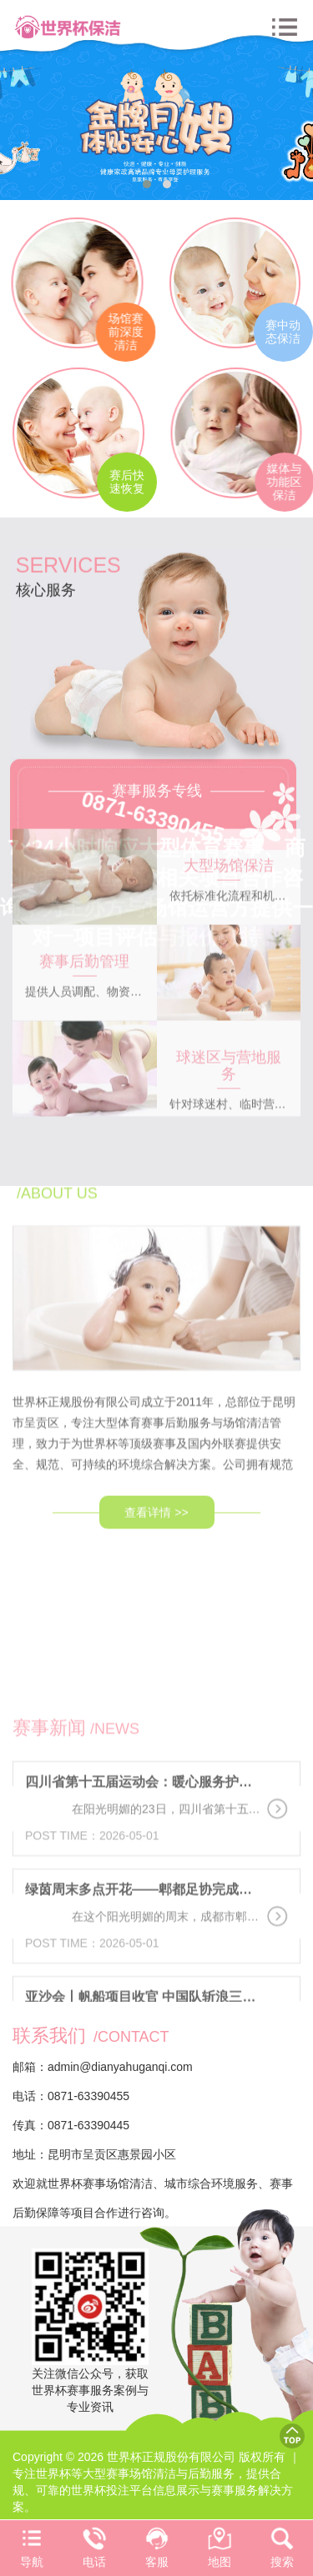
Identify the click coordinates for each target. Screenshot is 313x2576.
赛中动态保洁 (280, 331)
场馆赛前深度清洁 (118, 332)
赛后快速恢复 (130, 481)
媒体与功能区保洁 (291, 482)
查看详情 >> (156, 1459)
